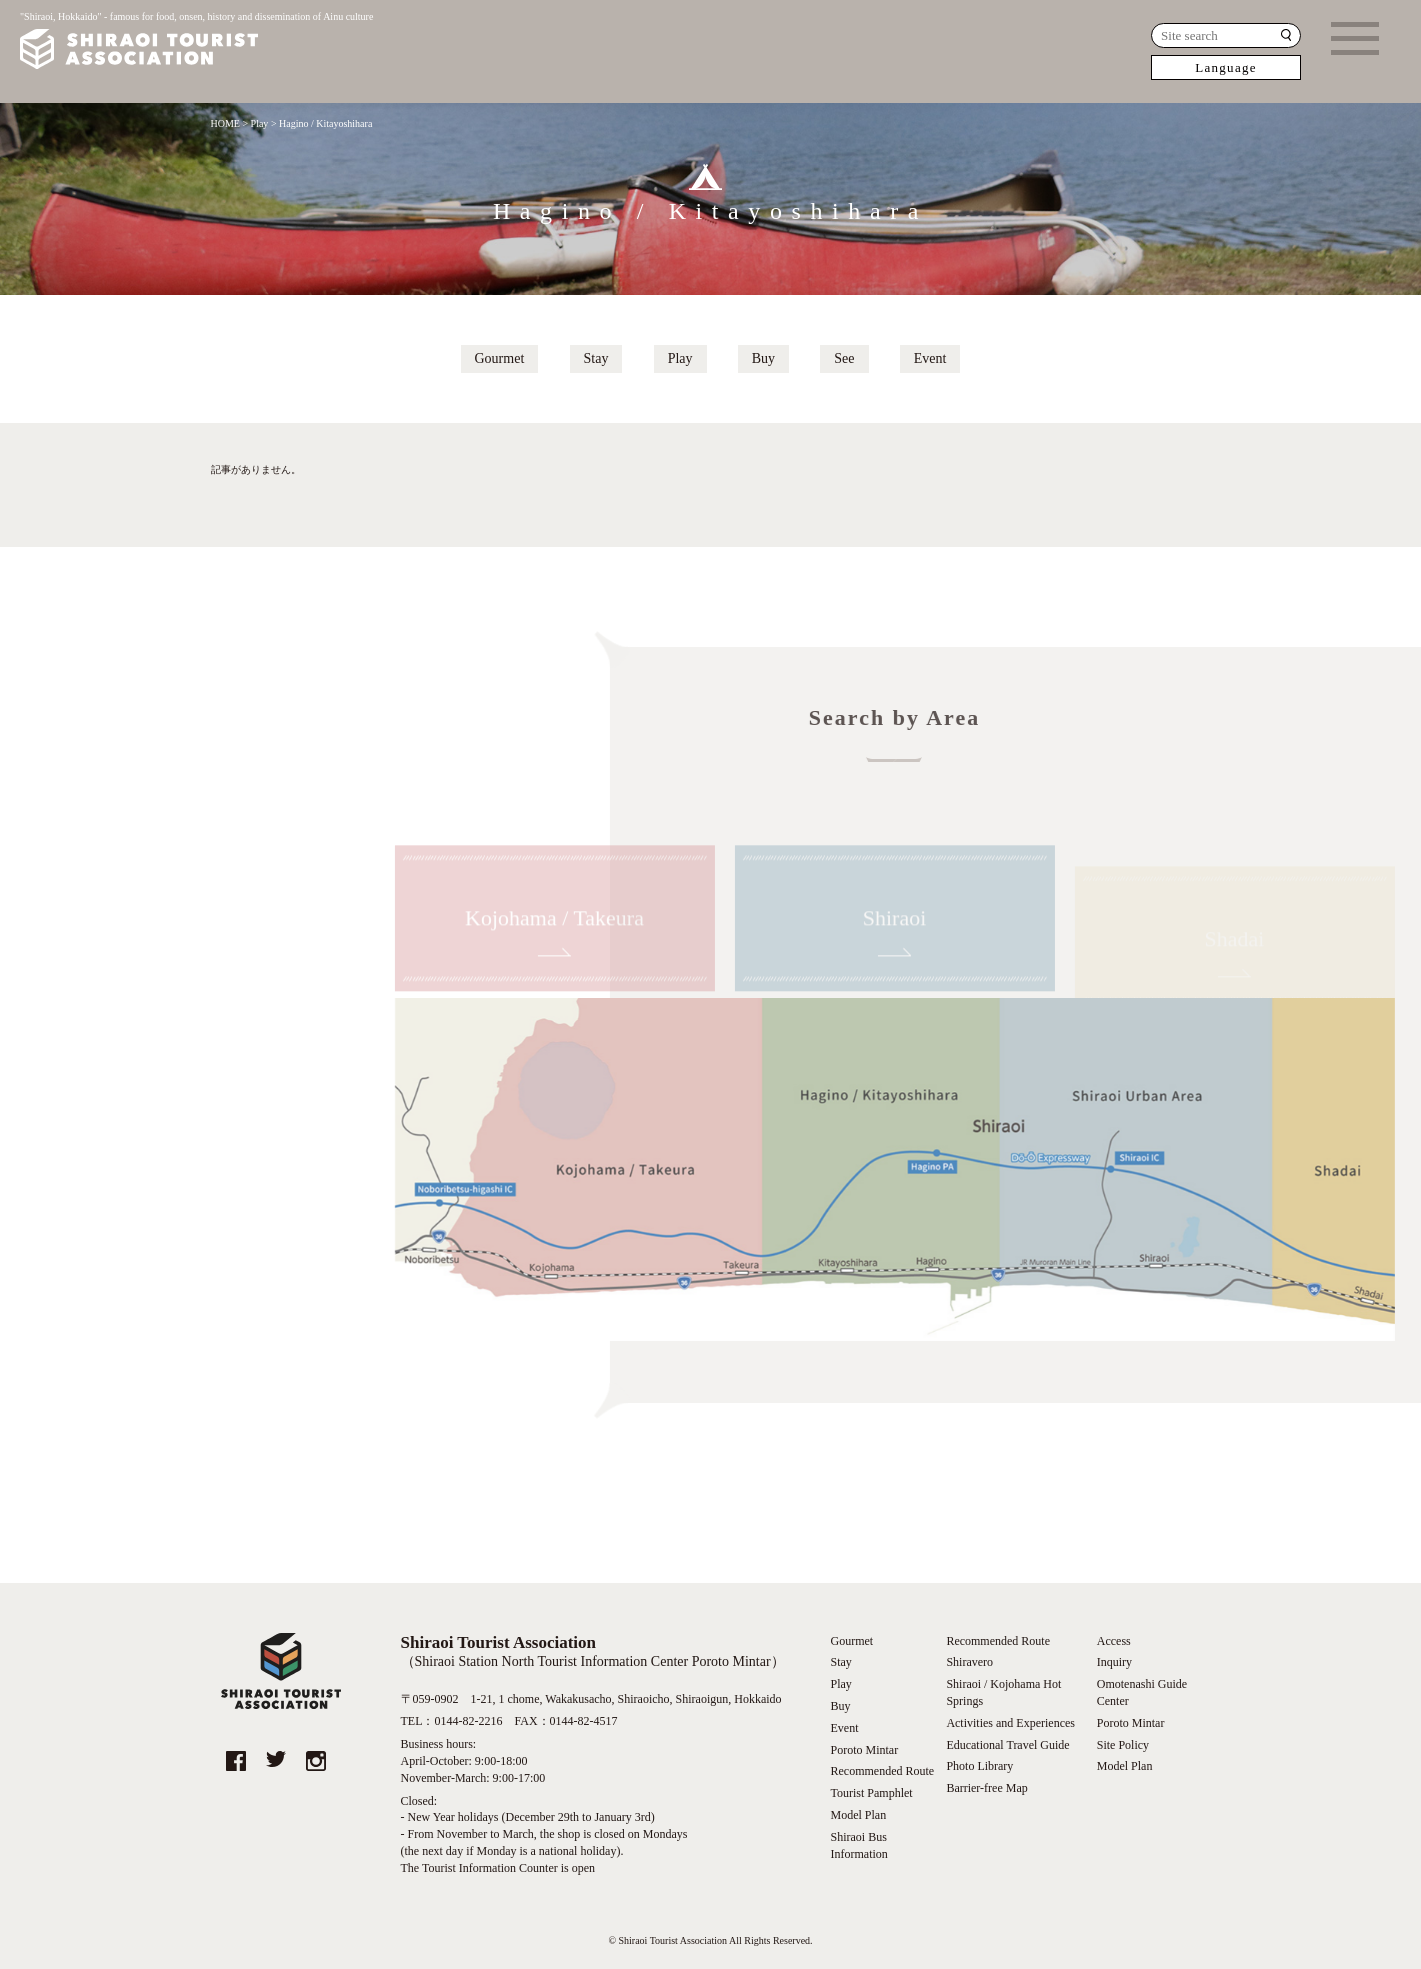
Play (680, 358)
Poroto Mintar (865, 1750)
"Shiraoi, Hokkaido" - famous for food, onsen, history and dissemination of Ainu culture (196, 42)
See (844, 358)
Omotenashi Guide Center (1142, 1692)
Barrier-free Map (986, 1788)
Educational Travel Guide (1007, 1745)
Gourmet (500, 358)
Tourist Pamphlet (872, 1793)
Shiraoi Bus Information (859, 1845)
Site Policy (1123, 1745)
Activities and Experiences (1010, 1723)
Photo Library (979, 1766)
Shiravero (969, 1662)
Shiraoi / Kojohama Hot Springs (1003, 1692)
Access (1114, 1641)
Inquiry (1114, 1662)
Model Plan (859, 1815)
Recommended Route (883, 1771)
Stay (596, 358)
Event (930, 358)
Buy (763, 358)
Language (1226, 67)
